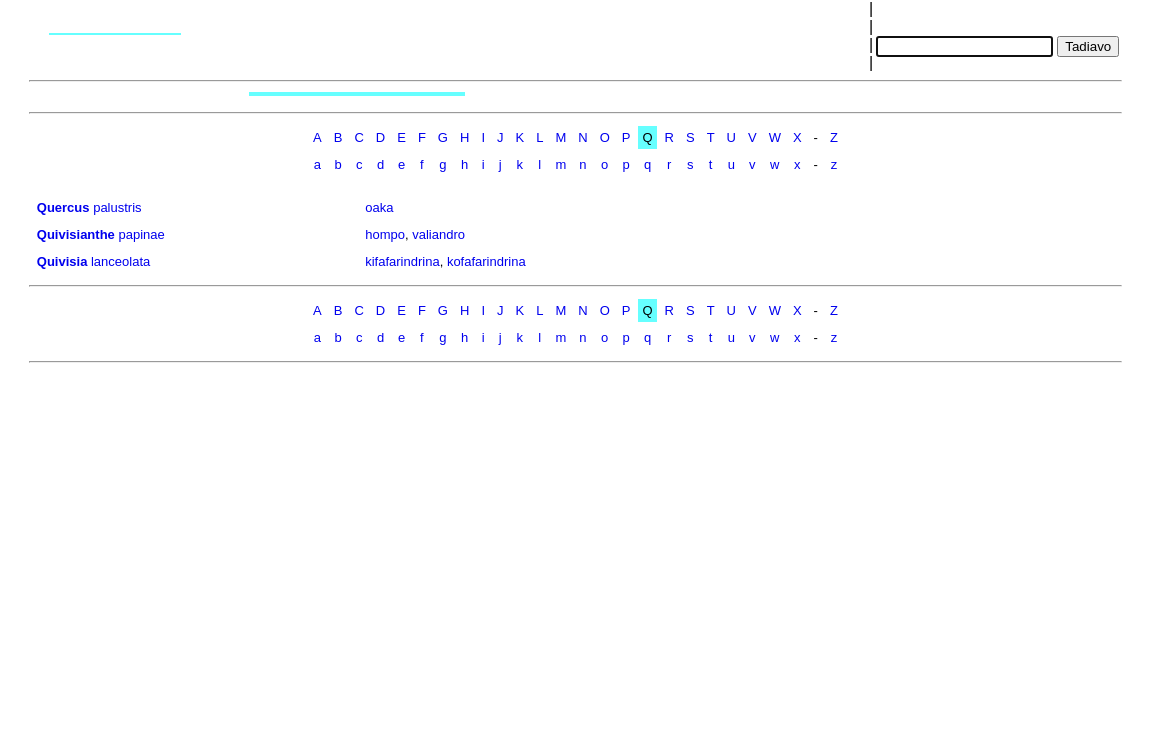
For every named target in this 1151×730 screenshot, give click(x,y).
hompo (385, 234)
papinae (141, 234)
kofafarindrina (486, 261)
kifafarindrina (402, 261)
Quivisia (62, 261)
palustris (117, 207)
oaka (379, 207)
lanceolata (120, 261)
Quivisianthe (76, 234)
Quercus (63, 207)
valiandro (438, 234)
